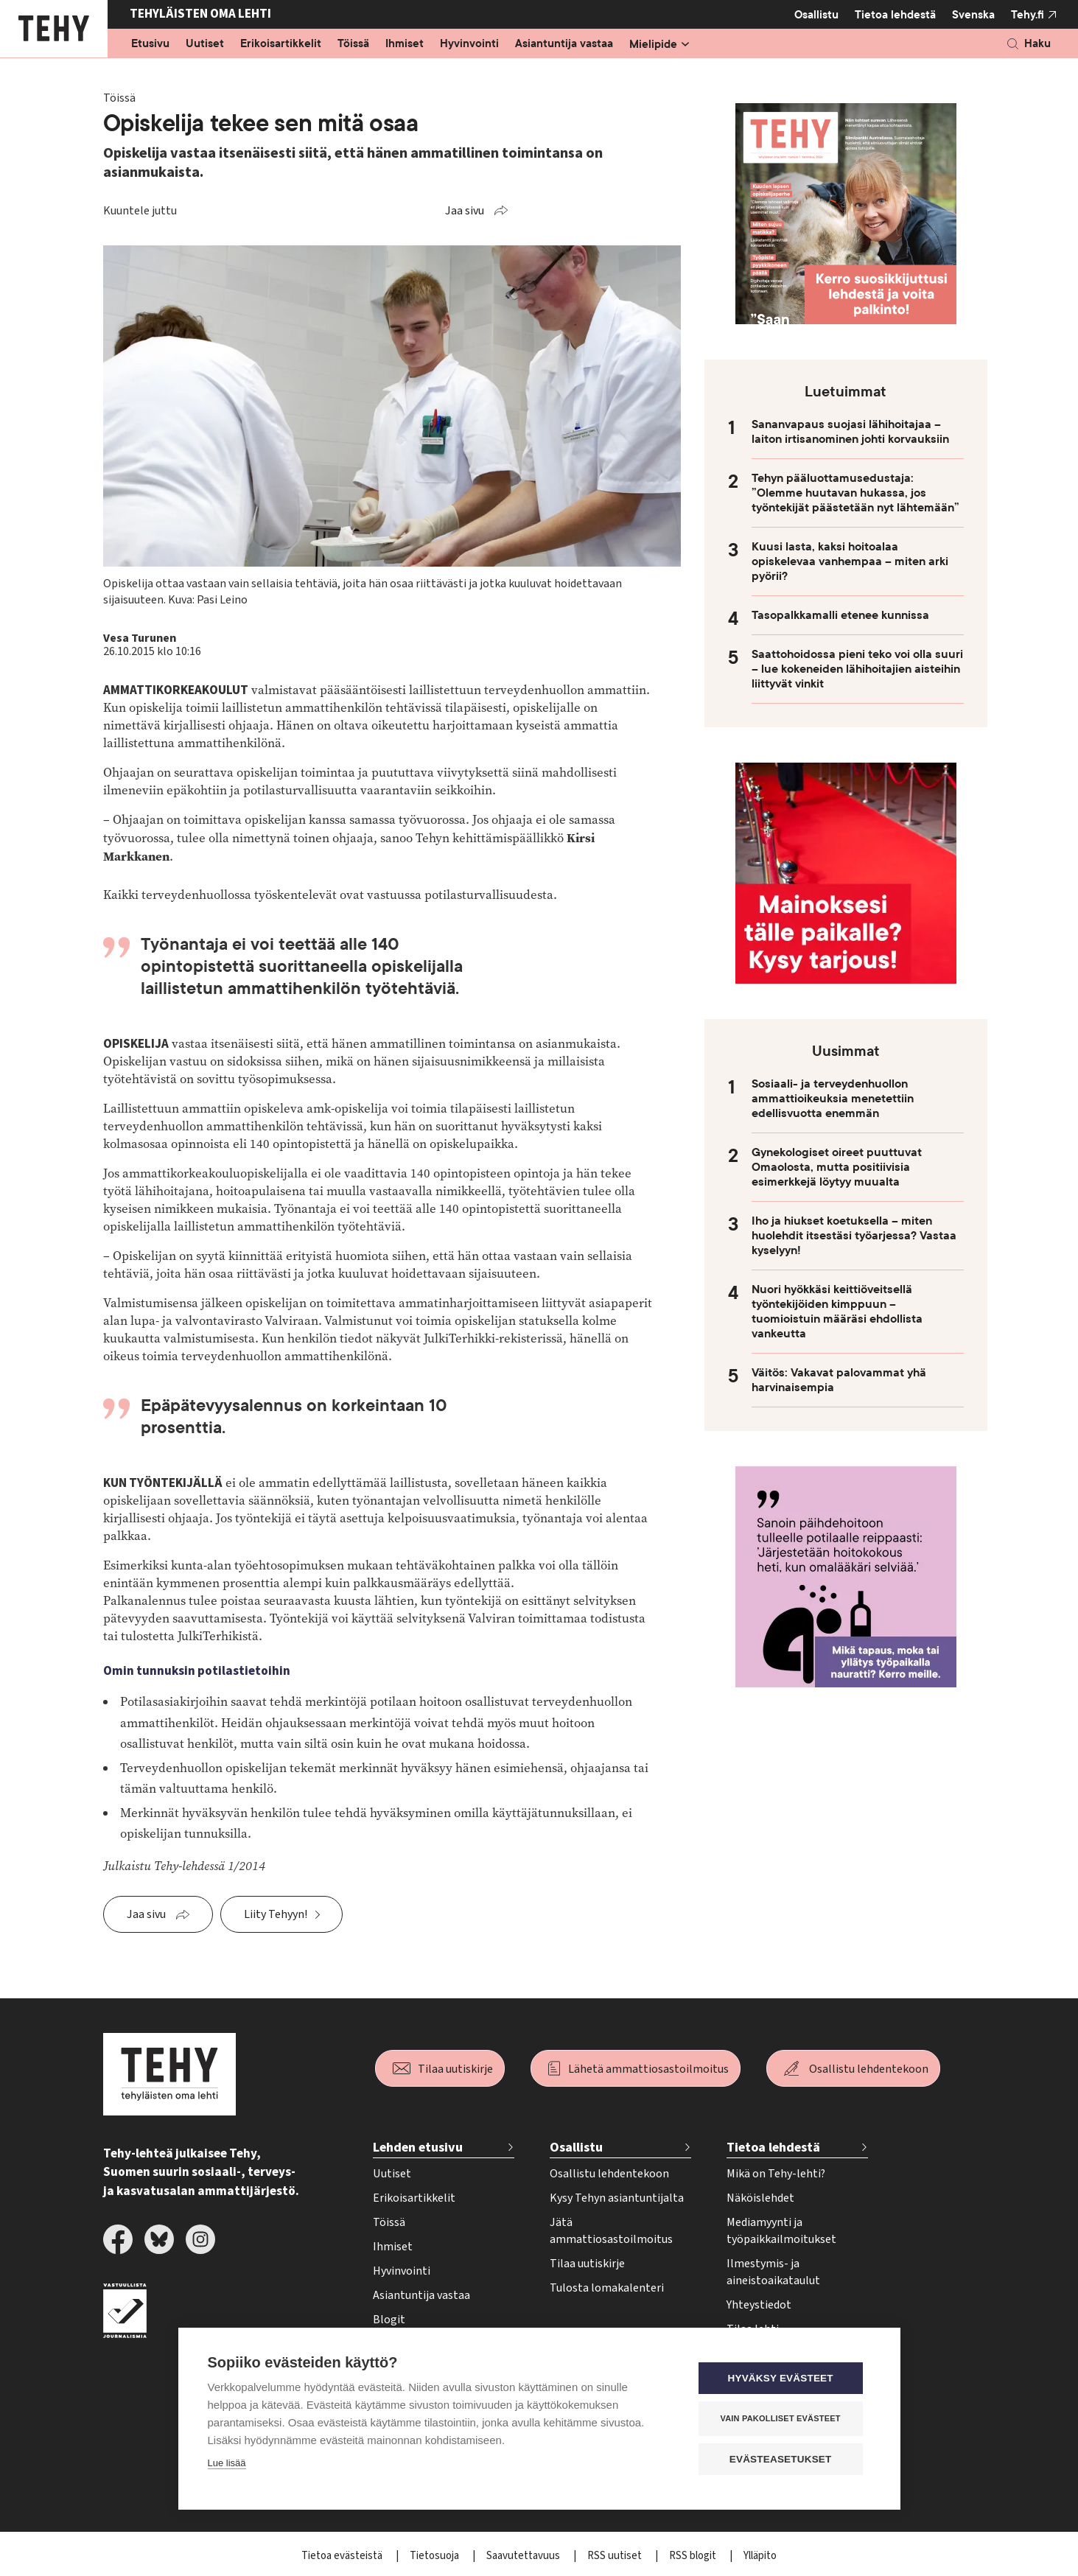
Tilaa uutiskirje (455, 2069)
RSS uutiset (615, 2555)
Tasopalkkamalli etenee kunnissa (840, 615)
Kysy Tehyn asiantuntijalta (617, 2198)
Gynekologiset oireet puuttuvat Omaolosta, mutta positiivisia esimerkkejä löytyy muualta (837, 1167)
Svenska (973, 14)
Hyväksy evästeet (781, 2378)
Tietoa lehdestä (895, 14)
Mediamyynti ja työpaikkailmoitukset (781, 2230)
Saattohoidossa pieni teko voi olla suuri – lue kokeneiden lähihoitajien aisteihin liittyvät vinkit (857, 669)
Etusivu (150, 44)
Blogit (389, 2319)
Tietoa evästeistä (343, 2555)
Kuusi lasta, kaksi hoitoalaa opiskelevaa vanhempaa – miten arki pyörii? (850, 561)
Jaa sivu (464, 211)
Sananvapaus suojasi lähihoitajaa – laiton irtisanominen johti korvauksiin (850, 432)
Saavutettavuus (524, 2555)
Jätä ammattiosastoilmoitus (611, 2230)
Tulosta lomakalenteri (607, 2288)
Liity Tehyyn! (275, 1914)
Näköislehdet (760, 2198)
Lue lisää (227, 2462)
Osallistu (816, 14)
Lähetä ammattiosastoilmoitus (648, 2069)
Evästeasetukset (782, 2459)
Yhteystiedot (759, 2305)
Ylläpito (760, 2555)
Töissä (353, 44)
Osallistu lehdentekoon (868, 2069)
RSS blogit (693, 2555)
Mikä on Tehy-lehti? (776, 2174)
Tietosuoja (435, 2555)
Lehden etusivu (418, 2147)
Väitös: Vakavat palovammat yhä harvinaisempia (839, 1380)
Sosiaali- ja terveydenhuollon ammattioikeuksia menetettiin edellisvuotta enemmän (833, 1099)
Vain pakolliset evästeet (781, 2418)
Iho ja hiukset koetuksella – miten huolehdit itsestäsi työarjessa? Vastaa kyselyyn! (854, 1236)
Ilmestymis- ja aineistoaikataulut (773, 2272)
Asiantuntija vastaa (564, 44)
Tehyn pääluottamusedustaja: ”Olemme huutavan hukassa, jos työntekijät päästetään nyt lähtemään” (855, 493)
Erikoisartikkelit (280, 44)
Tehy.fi (1027, 14)
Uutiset (205, 44)
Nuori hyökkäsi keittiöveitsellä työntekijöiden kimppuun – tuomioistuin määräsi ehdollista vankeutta (837, 1311)
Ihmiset (404, 44)
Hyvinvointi (469, 44)
